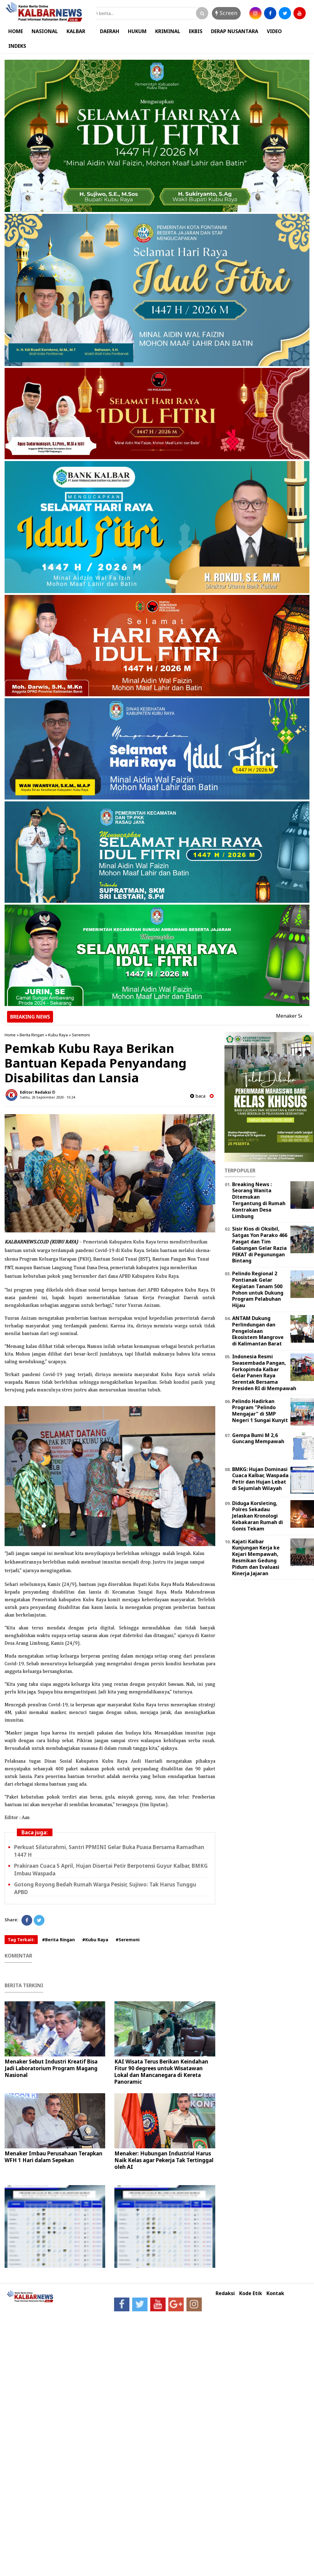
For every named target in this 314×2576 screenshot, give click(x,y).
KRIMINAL (167, 31)
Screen (226, 13)
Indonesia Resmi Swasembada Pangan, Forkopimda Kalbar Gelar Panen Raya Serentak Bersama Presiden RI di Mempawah (264, 1372)
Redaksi (225, 2293)
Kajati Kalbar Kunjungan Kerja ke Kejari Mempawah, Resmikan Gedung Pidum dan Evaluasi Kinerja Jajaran (256, 1557)
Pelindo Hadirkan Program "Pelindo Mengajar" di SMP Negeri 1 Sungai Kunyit (260, 1411)
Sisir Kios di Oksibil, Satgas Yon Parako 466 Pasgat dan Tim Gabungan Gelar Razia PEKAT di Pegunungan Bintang (259, 1244)
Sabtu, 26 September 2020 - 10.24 (47, 1097)
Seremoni (81, 1035)
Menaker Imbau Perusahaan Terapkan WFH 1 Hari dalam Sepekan (53, 2157)
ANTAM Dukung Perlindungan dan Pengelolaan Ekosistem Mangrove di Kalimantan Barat (258, 1331)
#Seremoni (128, 1939)
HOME (15, 31)
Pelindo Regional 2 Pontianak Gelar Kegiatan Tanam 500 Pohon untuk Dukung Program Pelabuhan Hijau (257, 1289)
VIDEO (274, 31)
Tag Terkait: (21, 1939)
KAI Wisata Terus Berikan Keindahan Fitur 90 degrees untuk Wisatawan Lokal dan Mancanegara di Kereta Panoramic (161, 2071)
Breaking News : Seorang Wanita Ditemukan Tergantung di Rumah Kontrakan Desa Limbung (258, 1200)
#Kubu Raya (95, 1939)
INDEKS (17, 46)
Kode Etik (250, 2293)
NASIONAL (45, 31)
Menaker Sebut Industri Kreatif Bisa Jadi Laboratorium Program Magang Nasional (51, 2068)
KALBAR (76, 31)
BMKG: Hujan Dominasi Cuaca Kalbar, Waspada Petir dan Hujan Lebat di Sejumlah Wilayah (260, 1479)
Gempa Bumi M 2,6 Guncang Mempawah (258, 1438)
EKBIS (195, 31)
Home (10, 1035)
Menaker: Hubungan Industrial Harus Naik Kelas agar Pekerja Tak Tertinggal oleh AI (163, 2160)
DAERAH (109, 31)
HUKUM (137, 31)
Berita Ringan (32, 1035)
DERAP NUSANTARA (234, 31)
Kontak (275, 2293)
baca (197, 1096)
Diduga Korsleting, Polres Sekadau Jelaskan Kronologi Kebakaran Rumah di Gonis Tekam (257, 1516)
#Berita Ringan (58, 1939)
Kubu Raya (58, 1035)
